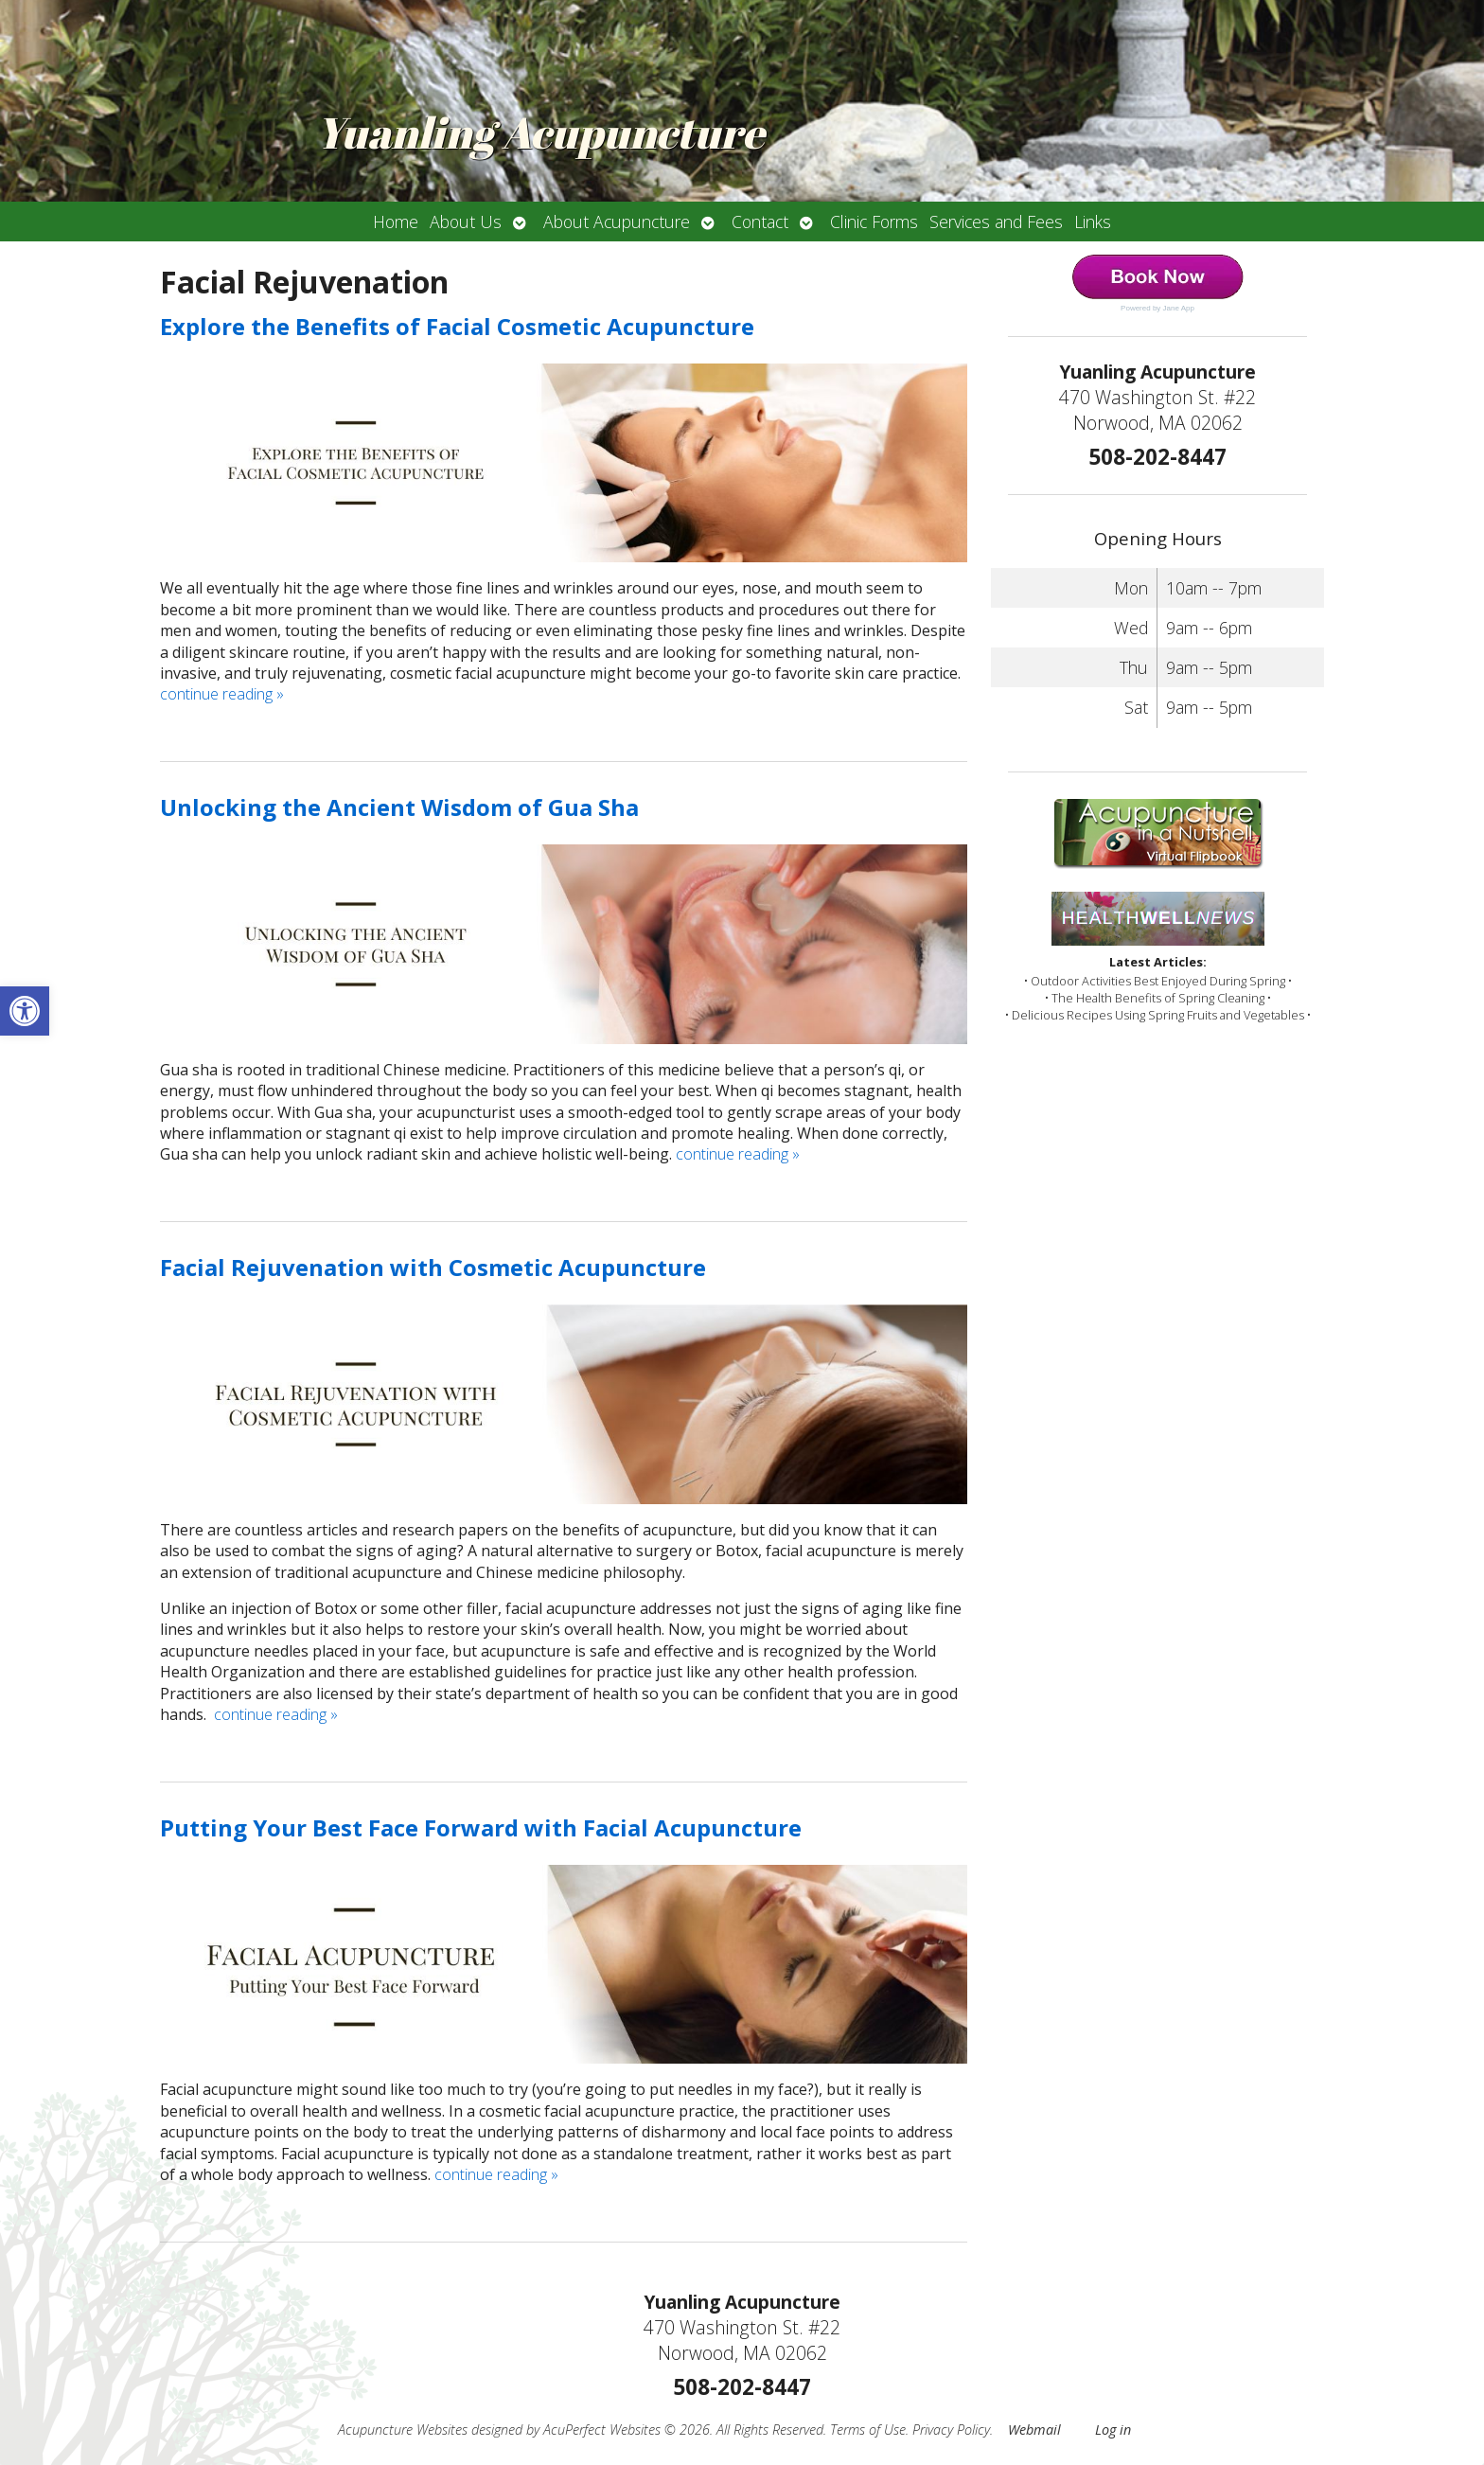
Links (1092, 221)
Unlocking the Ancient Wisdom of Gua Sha (399, 807)
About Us (466, 221)
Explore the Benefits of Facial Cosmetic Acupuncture (457, 326)
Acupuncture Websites (403, 2429)
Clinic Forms (874, 221)
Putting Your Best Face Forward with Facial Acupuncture (481, 1827)
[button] (24, 1011)
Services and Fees (996, 221)
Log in (1113, 2429)
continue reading (222, 693)
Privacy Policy (951, 2429)
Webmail (1034, 2429)
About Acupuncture (616, 221)
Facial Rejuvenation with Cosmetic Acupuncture (433, 1267)
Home (395, 221)
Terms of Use (868, 2429)
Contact (760, 221)
